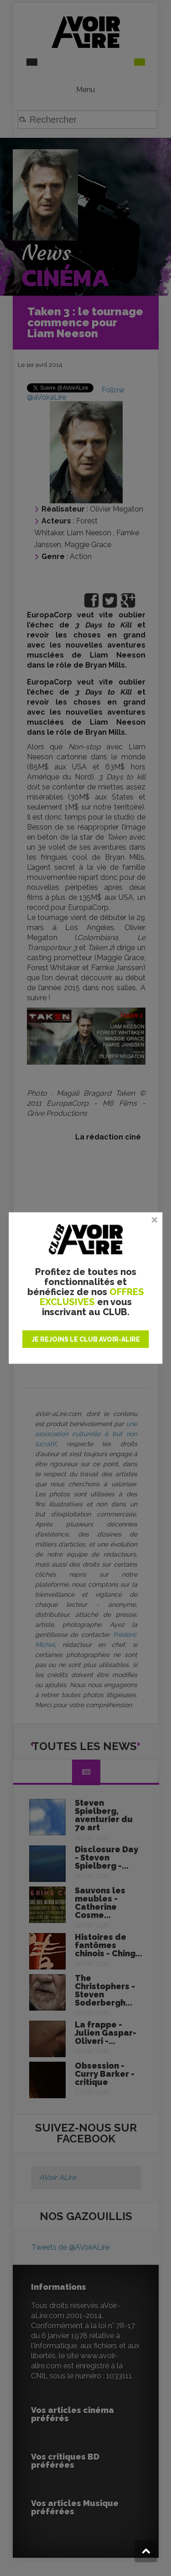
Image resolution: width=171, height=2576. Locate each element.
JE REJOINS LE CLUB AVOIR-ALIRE (85, 1339)
